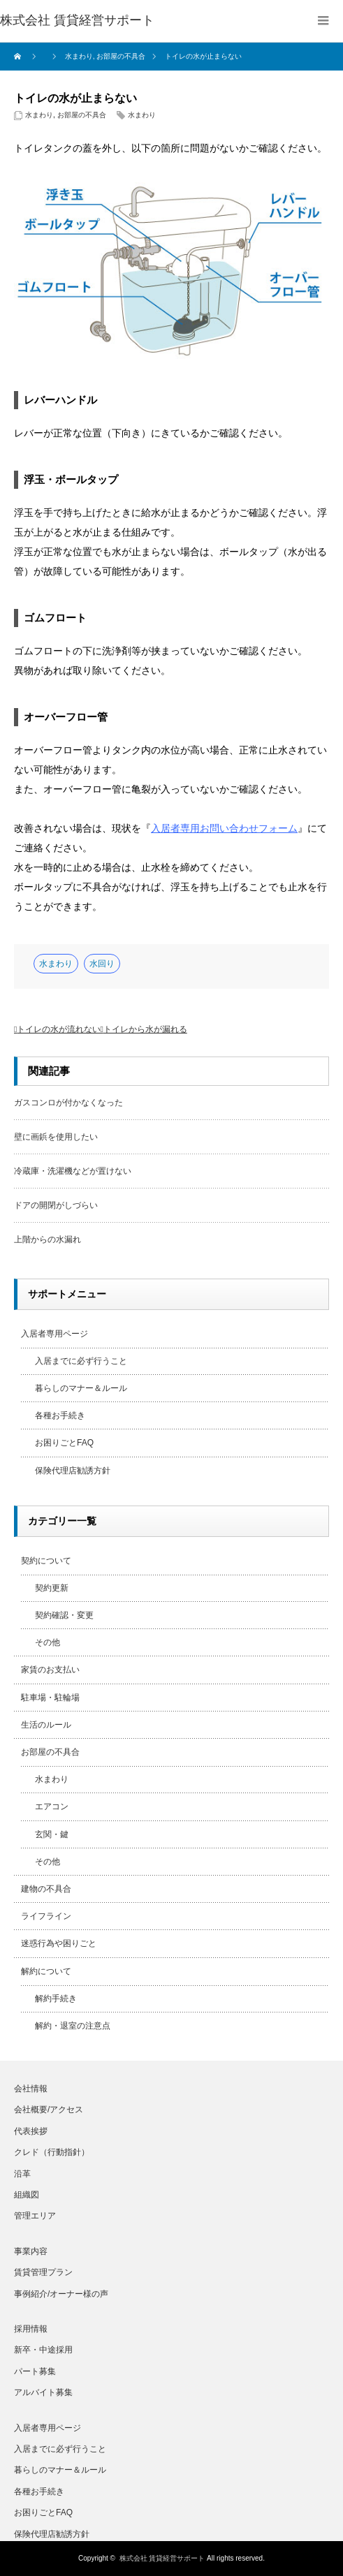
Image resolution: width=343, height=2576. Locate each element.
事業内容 (31, 2251)
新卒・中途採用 (43, 2350)
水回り (102, 964)
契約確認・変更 (64, 1615)
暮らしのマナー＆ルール (81, 1388)
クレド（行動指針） (51, 2152)
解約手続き (56, 1998)
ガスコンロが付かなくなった (68, 1102)
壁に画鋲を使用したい (56, 1137)
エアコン (51, 1806)
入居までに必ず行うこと (81, 1361)
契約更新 (51, 1588)
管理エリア (35, 2216)
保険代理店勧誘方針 (72, 1470)
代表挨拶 (31, 2131)
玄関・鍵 (51, 1834)
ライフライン (46, 1916)
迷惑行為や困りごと (58, 1943)
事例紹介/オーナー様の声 (61, 2294)
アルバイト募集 (43, 2392)
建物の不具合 (46, 1889)
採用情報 (31, 2329)
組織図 (26, 2195)
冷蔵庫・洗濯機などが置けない (72, 1171)
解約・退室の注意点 (72, 2026)
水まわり (39, 115)
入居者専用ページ (54, 1334)
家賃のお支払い (50, 1670)
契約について (46, 1561)
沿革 (22, 2174)
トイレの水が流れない (59, 1029)
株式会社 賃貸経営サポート (162, 2558)
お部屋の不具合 (81, 115)
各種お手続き (60, 1415)
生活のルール (46, 1725)
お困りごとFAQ (64, 1443)
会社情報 (31, 2088)
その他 (47, 1642)
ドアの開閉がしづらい (56, 1205)
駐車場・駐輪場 (50, 1697)
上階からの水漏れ (47, 1239)
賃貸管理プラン (43, 2272)
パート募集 (35, 2371)
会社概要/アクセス (48, 2109)
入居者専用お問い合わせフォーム (224, 828)
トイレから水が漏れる (145, 1029)
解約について (46, 1971)
